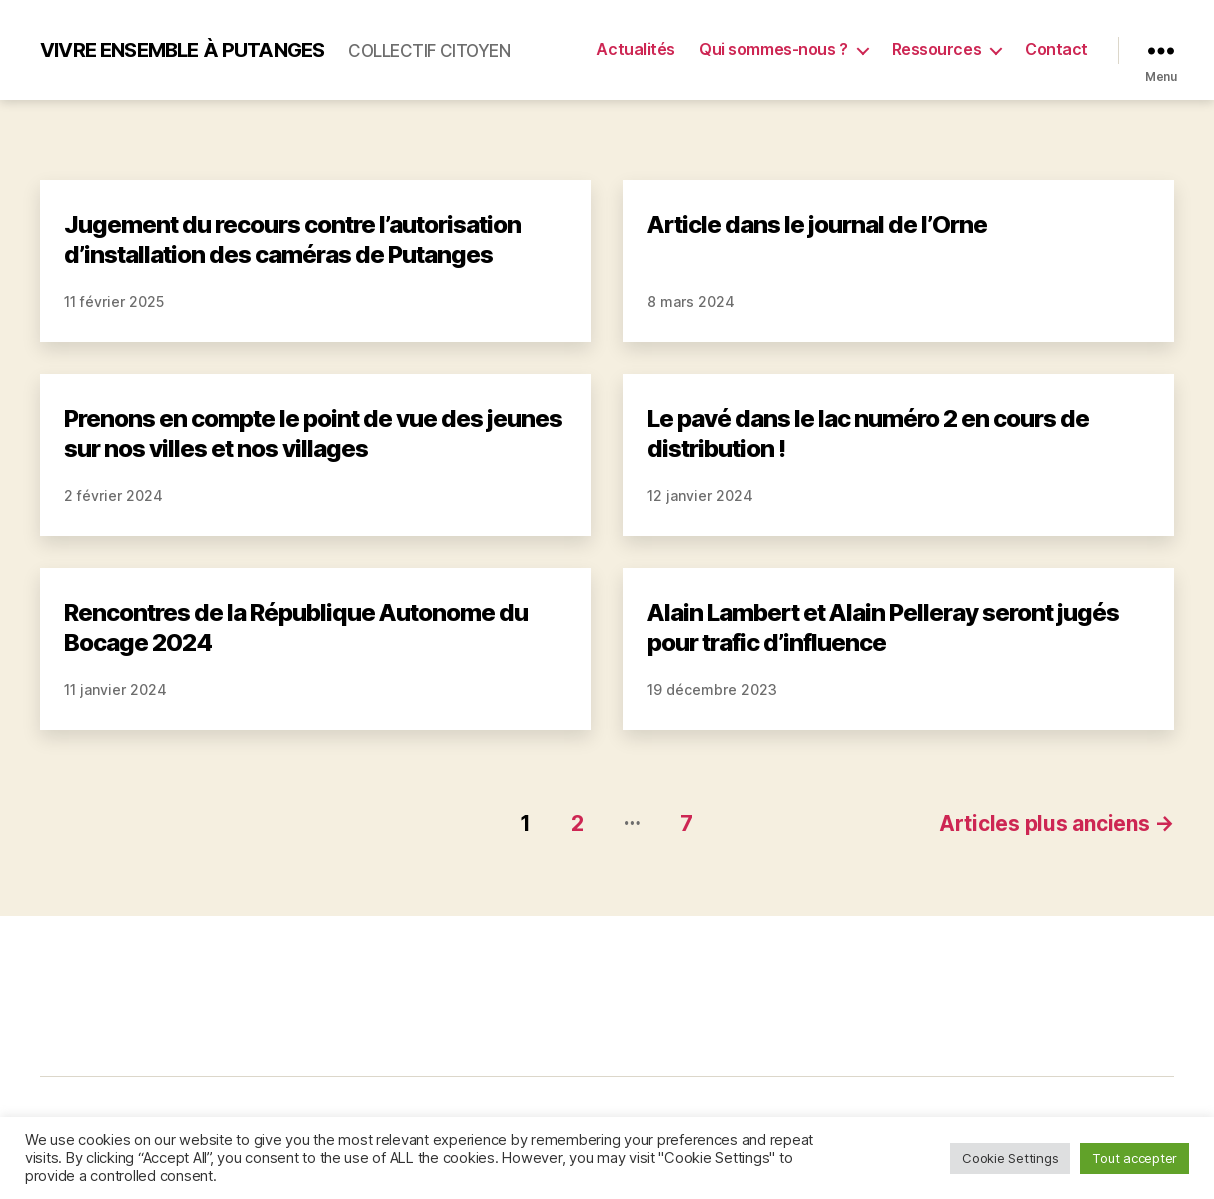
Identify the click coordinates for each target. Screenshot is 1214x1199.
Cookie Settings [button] (1010, 1158)
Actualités (635, 49)
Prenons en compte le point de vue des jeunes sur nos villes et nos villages (313, 433)
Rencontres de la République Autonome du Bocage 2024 (296, 627)
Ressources (937, 49)
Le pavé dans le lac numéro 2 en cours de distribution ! (868, 433)
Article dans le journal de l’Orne (817, 224)
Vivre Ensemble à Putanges (182, 50)
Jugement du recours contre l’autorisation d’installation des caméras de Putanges (292, 239)
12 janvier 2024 (700, 495)
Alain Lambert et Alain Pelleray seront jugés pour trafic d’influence (883, 627)
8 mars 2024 (691, 301)
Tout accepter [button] (1134, 1158)
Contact (1056, 49)
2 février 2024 (113, 495)
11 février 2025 (114, 301)
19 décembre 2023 (712, 689)
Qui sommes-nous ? (773, 49)
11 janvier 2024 (115, 689)
